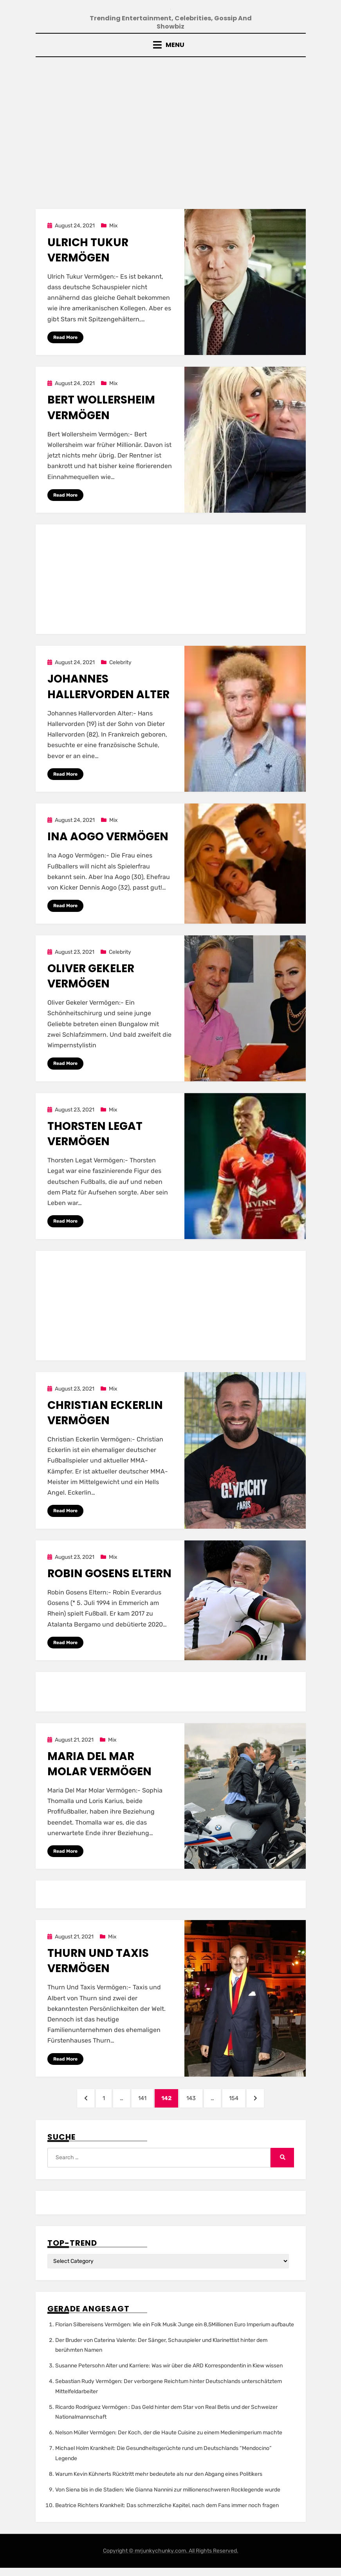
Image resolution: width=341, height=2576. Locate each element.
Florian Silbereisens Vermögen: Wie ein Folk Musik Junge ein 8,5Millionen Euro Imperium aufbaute (174, 2332)
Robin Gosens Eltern (109, 1577)
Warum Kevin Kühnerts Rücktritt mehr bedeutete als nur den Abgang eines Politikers (158, 2482)
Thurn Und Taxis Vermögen (98, 1966)
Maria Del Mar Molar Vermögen (99, 1769)
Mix (113, 227)
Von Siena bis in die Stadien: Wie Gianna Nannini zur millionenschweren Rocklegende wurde (167, 2498)
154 (243, 2104)
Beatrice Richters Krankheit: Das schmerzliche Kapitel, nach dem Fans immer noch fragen (167, 2514)
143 (196, 2104)
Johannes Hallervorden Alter (108, 689)
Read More (65, 338)
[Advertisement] (170, 128)
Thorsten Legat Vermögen (95, 1137)
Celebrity (120, 664)
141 (142, 2104)
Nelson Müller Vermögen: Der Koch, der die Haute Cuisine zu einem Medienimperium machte (168, 2441)
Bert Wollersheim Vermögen (101, 409)
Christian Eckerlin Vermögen (105, 1416)
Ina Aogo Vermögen (107, 839)
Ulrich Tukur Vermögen (87, 251)
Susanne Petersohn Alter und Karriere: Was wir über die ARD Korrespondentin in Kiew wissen (169, 2374)
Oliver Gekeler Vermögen (90, 979)
